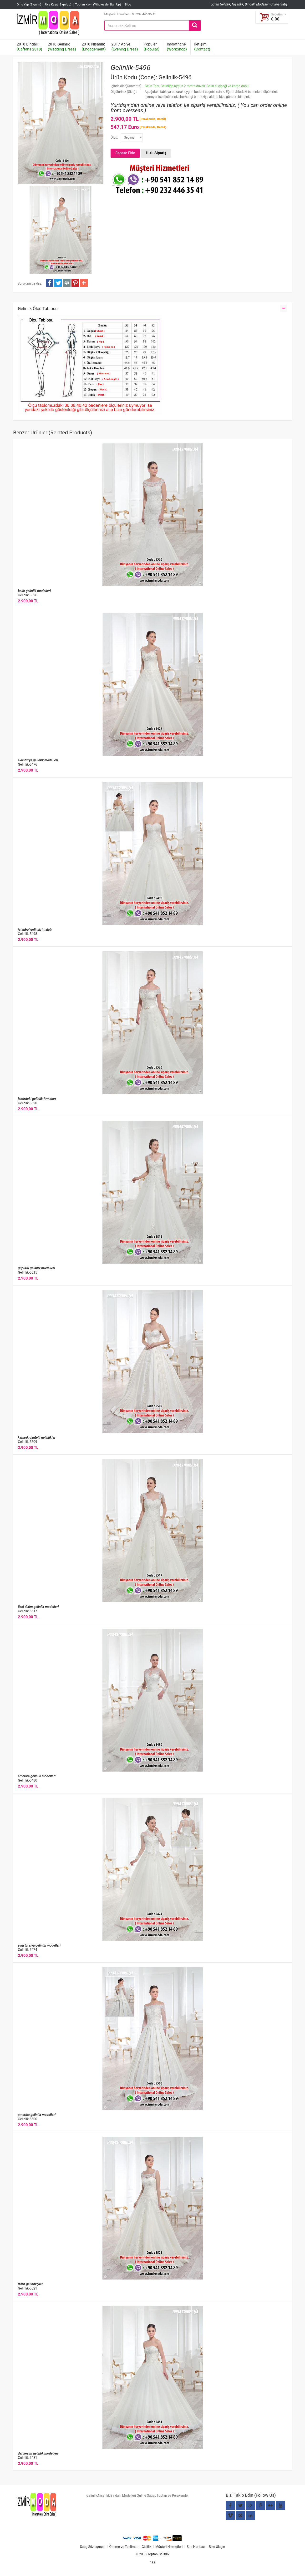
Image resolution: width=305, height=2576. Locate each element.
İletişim (202, 46)
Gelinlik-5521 (27, 2288)
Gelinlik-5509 (27, 1442)
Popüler (151, 46)
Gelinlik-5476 (27, 764)
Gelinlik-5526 (27, 595)
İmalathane (177, 46)
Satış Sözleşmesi (92, 2547)
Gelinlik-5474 (27, 1950)
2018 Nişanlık (94, 46)
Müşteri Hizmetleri (169, 2547)
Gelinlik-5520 (27, 1103)
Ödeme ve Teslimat (123, 2547)
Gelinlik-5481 (27, 2458)
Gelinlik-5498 (27, 934)
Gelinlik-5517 (27, 1611)
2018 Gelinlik (62, 46)
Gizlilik (147, 2547)
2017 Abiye (125, 46)
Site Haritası (196, 2547)
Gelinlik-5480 (27, 1780)
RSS (152, 2563)
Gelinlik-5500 (27, 2119)
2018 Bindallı (29, 46)
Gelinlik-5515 (27, 1272)
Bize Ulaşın (217, 2547)
